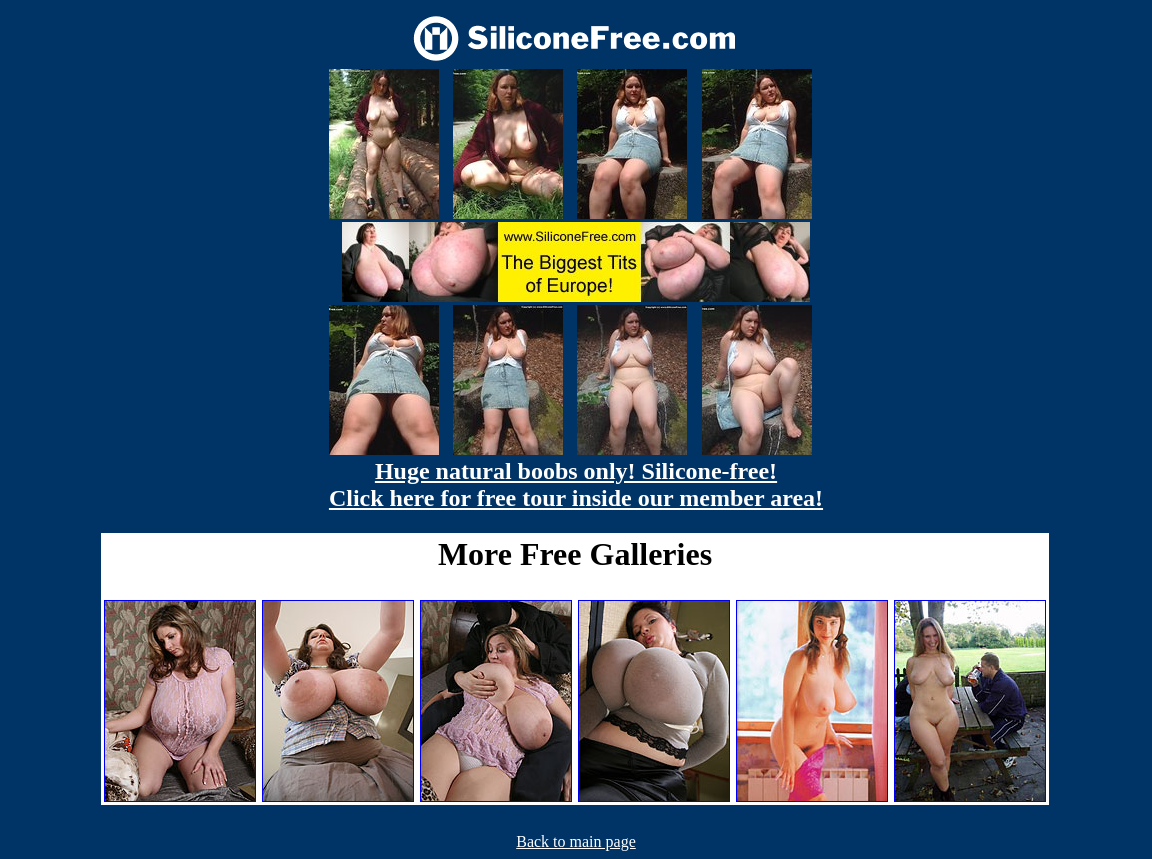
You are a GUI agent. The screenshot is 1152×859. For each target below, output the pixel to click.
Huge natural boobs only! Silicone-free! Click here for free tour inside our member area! (576, 484)
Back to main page (576, 841)
